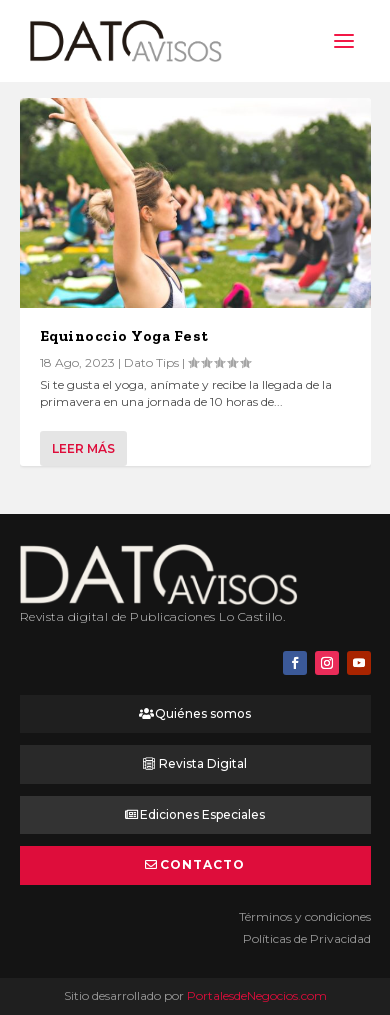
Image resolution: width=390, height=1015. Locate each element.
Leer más (83, 448)
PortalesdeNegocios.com (257, 995)
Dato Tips (151, 362)
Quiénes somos (203, 713)
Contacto (202, 864)
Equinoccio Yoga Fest (124, 336)
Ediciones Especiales (202, 814)
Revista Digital (203, 763)
